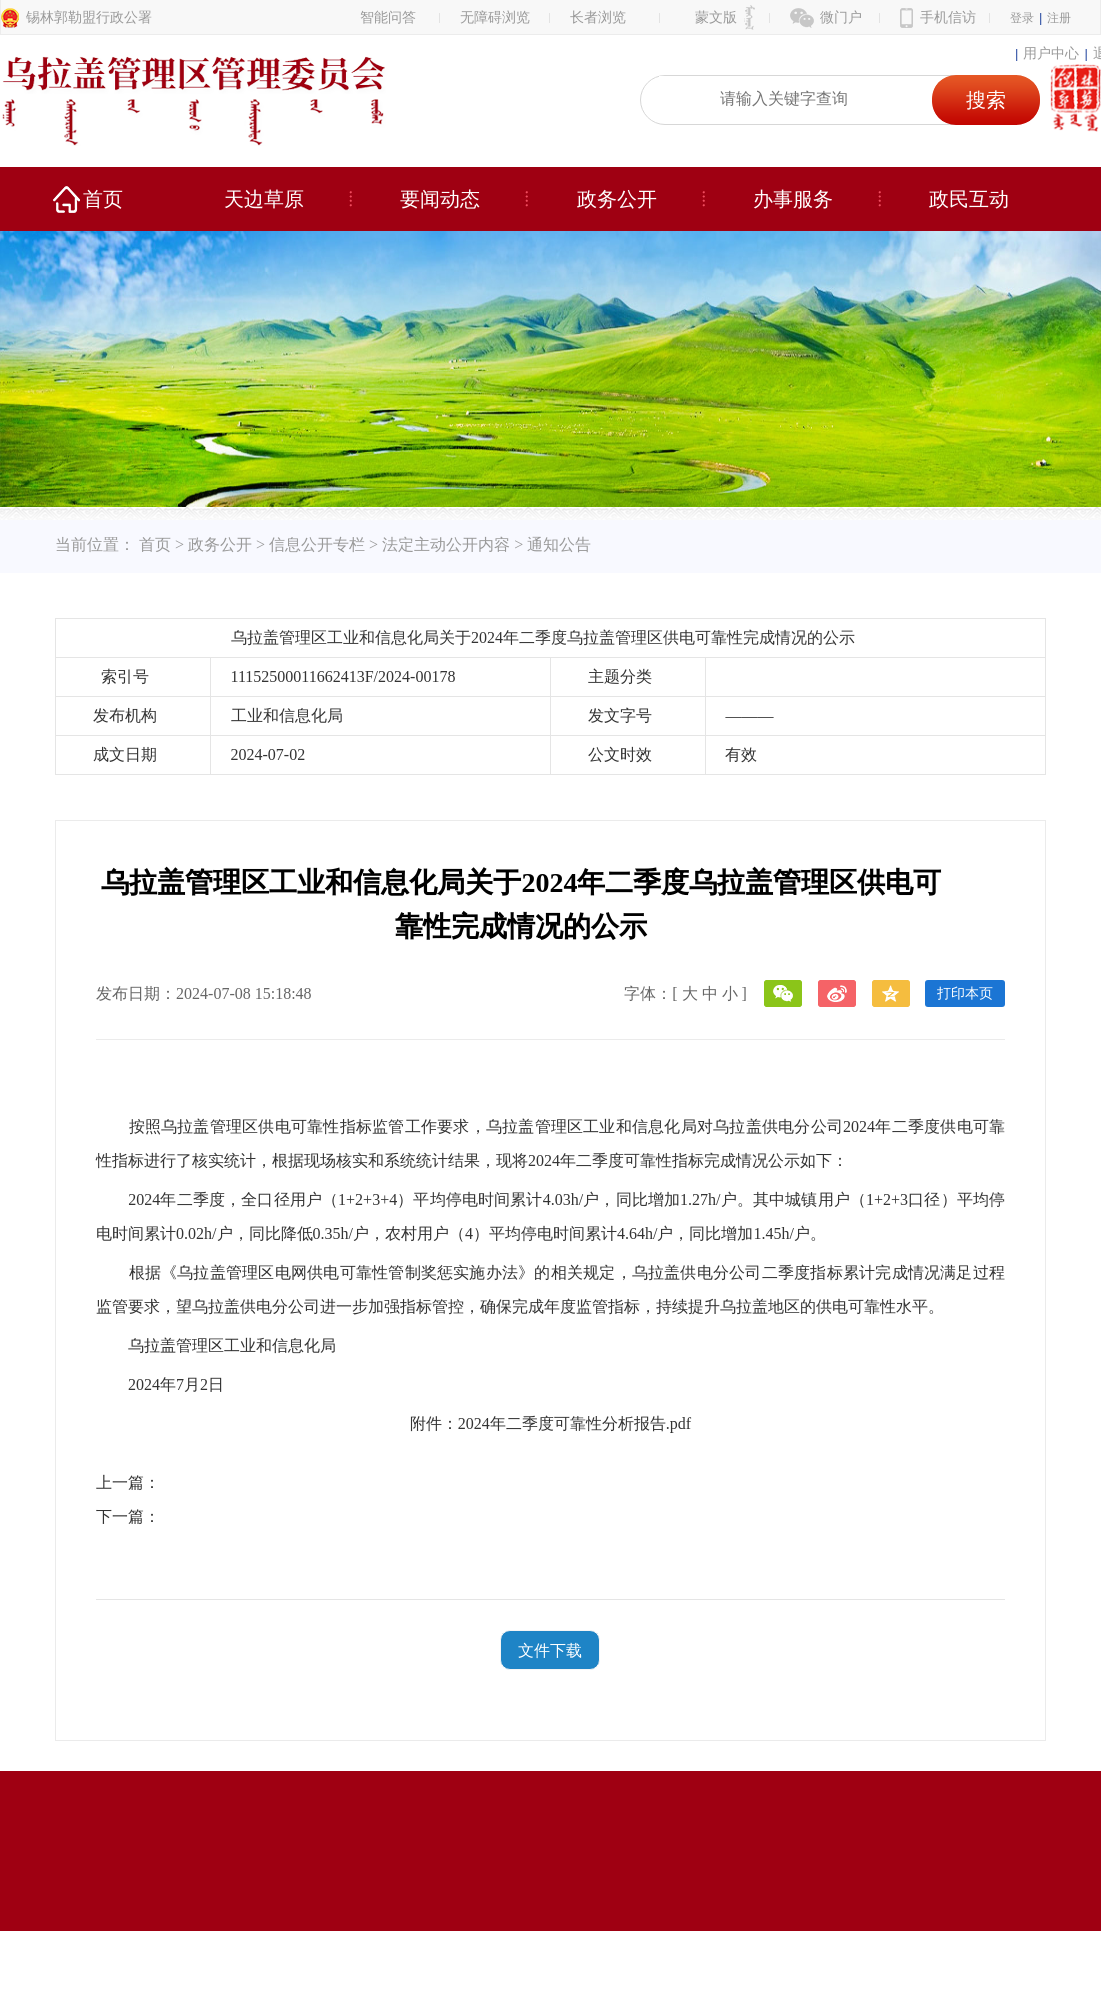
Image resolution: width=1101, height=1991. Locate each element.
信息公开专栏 (317, 544)
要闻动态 (440, 199)
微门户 (841, 17)
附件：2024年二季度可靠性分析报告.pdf (550, 1423)
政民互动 (969, 199)
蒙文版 (716, 17)
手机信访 (948, 17)
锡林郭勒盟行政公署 (89, 17)
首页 (103, 199)
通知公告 (559, 544)
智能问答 (388, 17)
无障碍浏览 (495, 17)
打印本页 (965, 993)
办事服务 (793, 199)
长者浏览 (598, 17)
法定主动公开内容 (446, 544)
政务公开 (617, 199)
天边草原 (264, 199)
